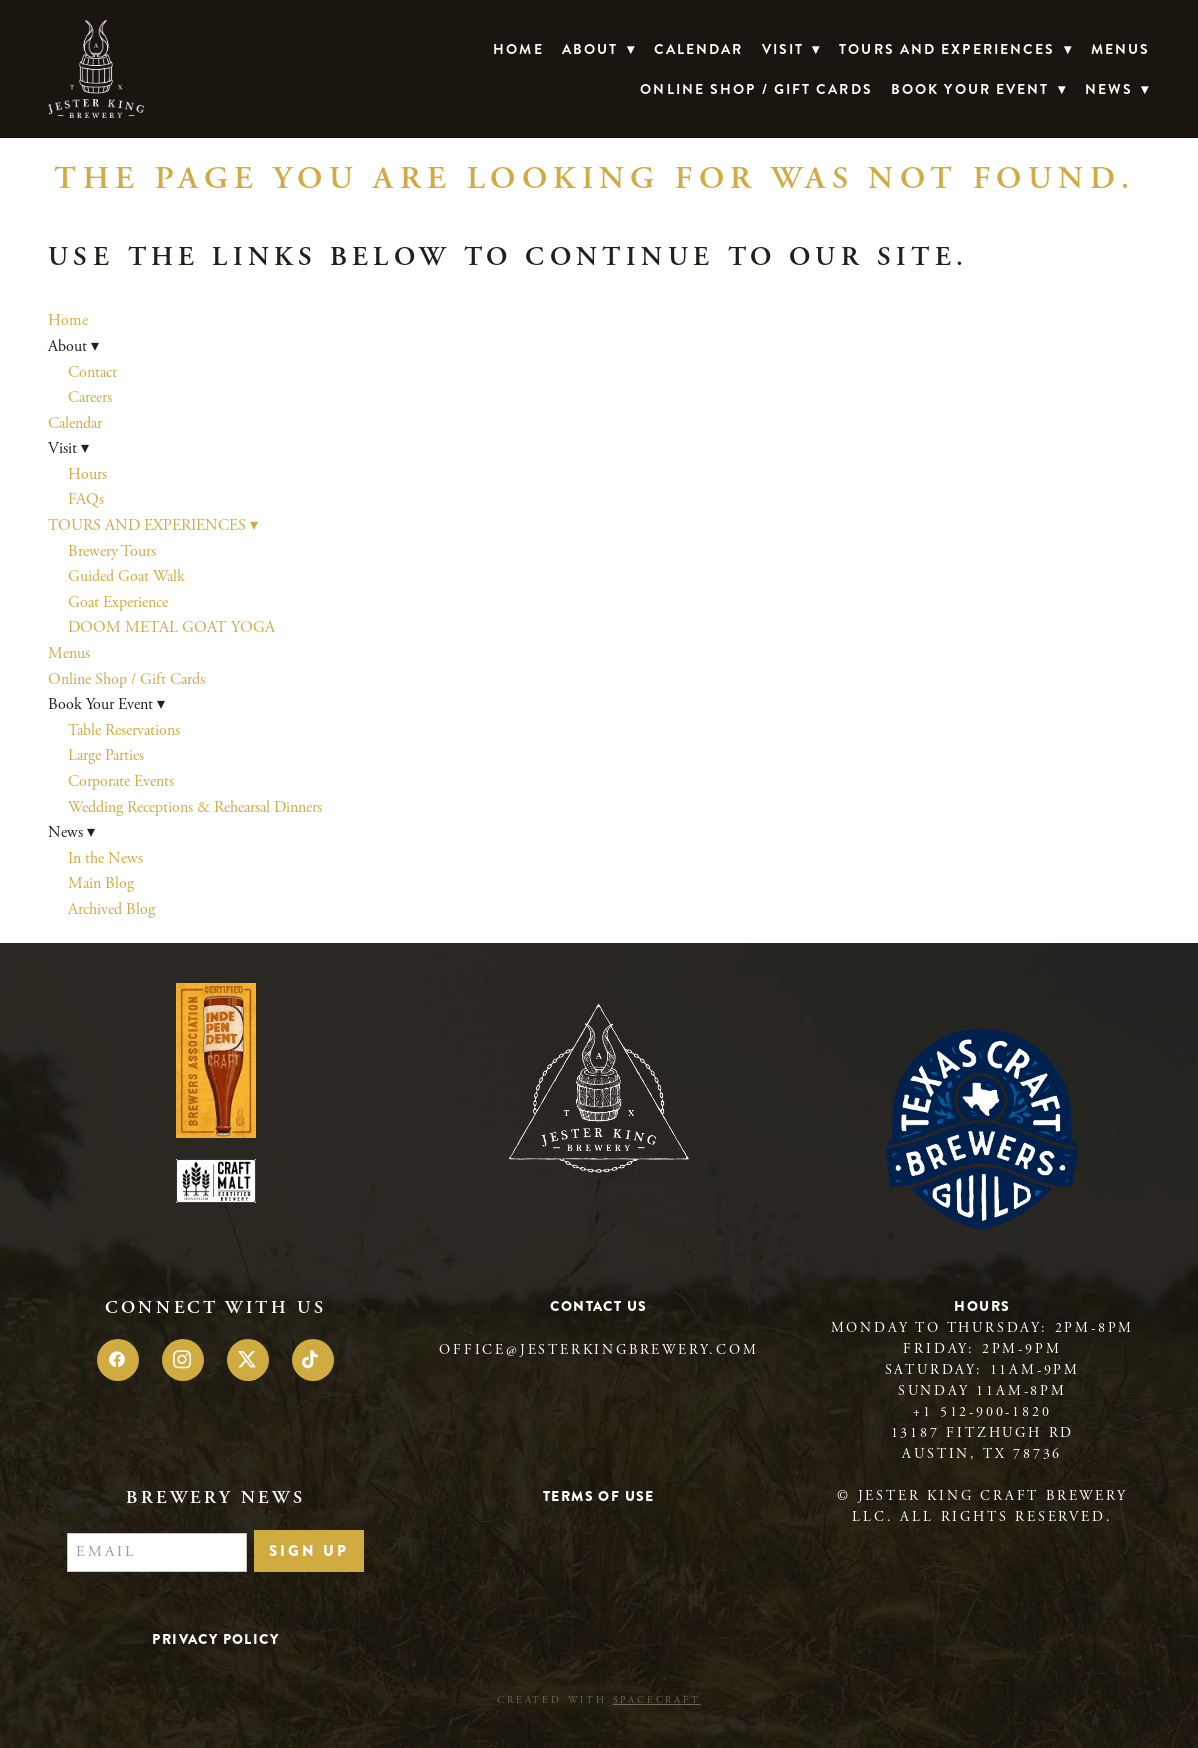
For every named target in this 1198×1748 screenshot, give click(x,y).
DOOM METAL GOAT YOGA (171, 627)
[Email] (157, 1553)
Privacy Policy (215, 1639)
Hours (87, 474)
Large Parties (106, 755)
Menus (1121, 49)
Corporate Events (121, 781)
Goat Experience (118, 602)
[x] (248, 1360)
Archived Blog (111, 909)
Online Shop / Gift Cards (756, 89)
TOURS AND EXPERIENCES (955, 49)
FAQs (86, 499)
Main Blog (101, 883)
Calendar (699, 49)
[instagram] (183, 1360)
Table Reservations (124, 730)
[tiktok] (313, 1360)
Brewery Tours (112, 551)
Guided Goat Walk (126, 576)
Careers (90, 397)
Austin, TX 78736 (982, 1454)
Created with (598, 1700)
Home (518, 49)
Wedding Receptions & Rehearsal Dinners (195, 807)
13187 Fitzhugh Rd (983, 1433)
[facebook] (118, 1360)
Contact (92, 372)
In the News (105, 858)
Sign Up (309, 1551)
